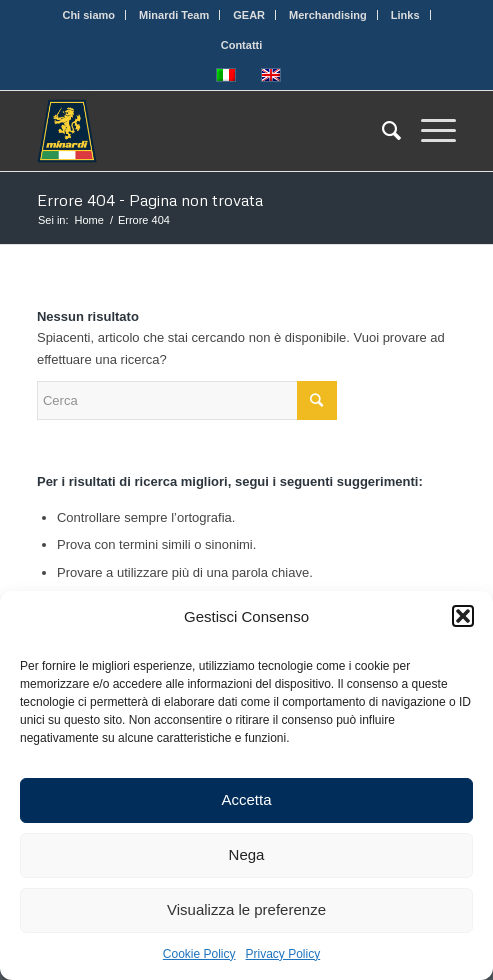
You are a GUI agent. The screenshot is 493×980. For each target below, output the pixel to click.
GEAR (249, 15)
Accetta (246, 799)
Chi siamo (88, 15)
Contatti (242, 45)
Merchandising (328, 15)
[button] (463, 616)
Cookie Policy (199, 954)
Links (405, 15)
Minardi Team (174, 15)
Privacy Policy (283, 954)
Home (89, 220)
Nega (247, 854)
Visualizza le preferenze (246, 909)
